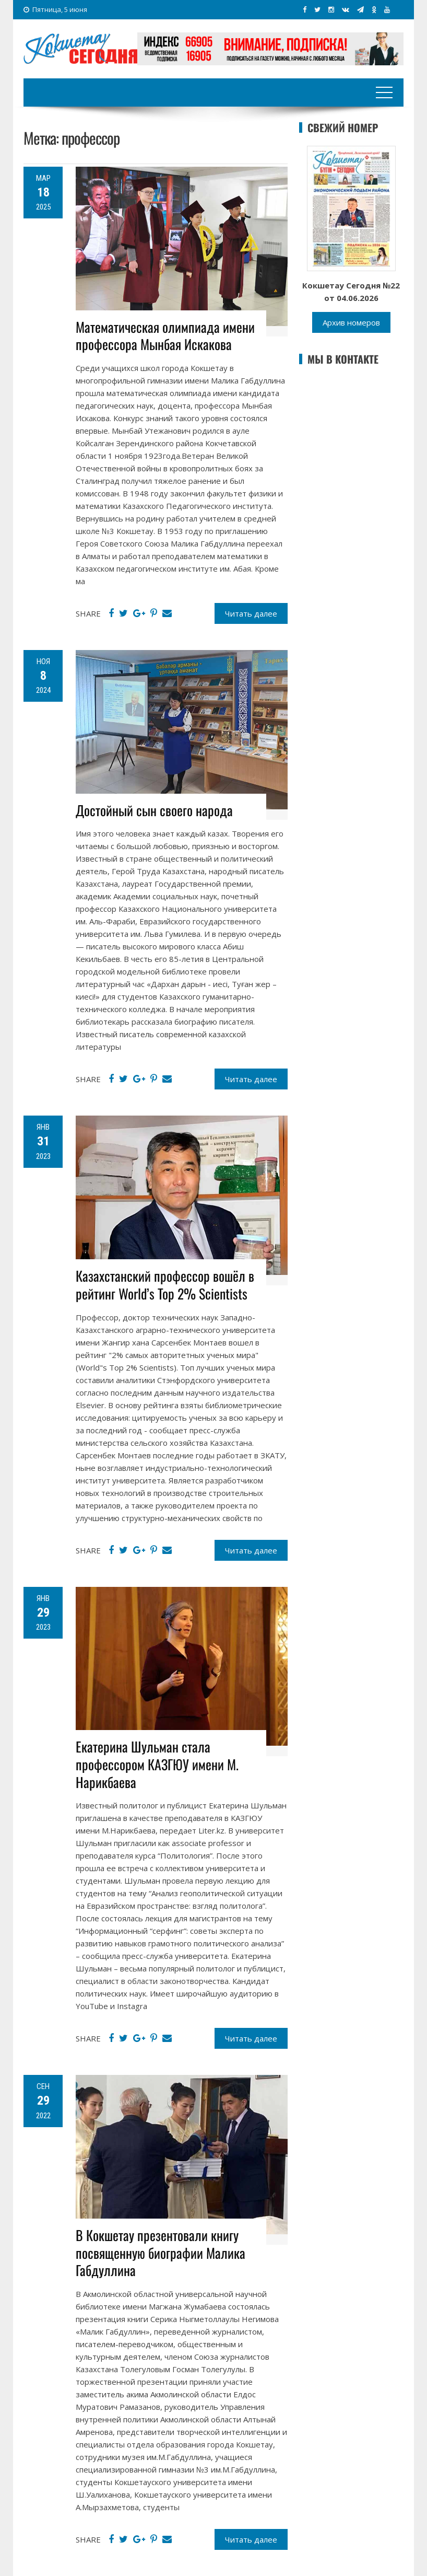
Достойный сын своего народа (154, 810)
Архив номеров (351, 322)
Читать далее (251, 613)
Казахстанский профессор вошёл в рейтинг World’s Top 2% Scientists (165, 1285)
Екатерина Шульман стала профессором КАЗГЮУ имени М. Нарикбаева (157, 1764)
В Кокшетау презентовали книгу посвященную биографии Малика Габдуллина (160, 2253)
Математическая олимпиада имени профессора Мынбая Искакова (165, 336)
